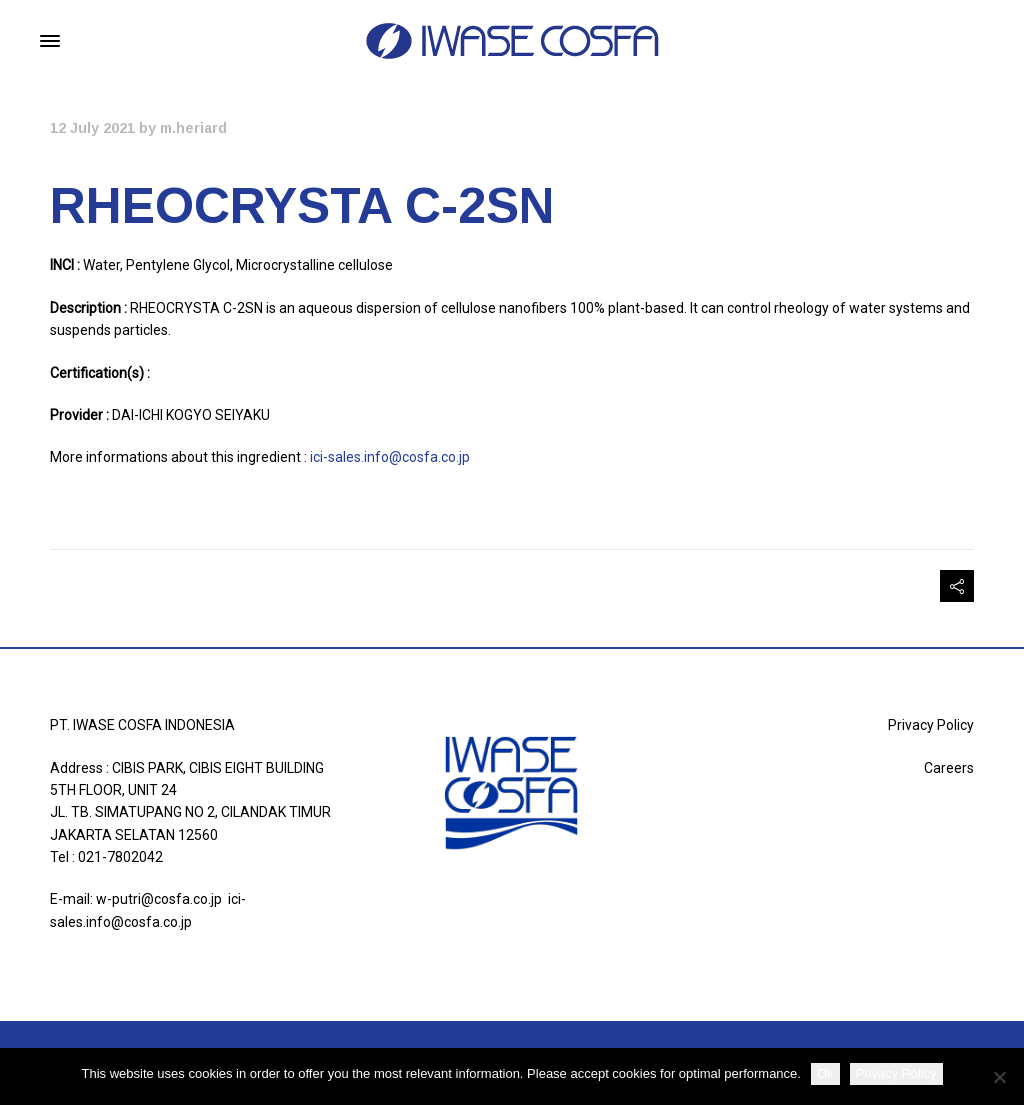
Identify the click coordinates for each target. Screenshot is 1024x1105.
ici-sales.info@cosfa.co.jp (388, 457)
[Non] (999, 1077)
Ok (825, 1073)
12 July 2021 (92, 128)
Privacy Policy (931, 725)
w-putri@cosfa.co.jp (159, 899)
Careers (949, 768)
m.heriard (193, 128)
